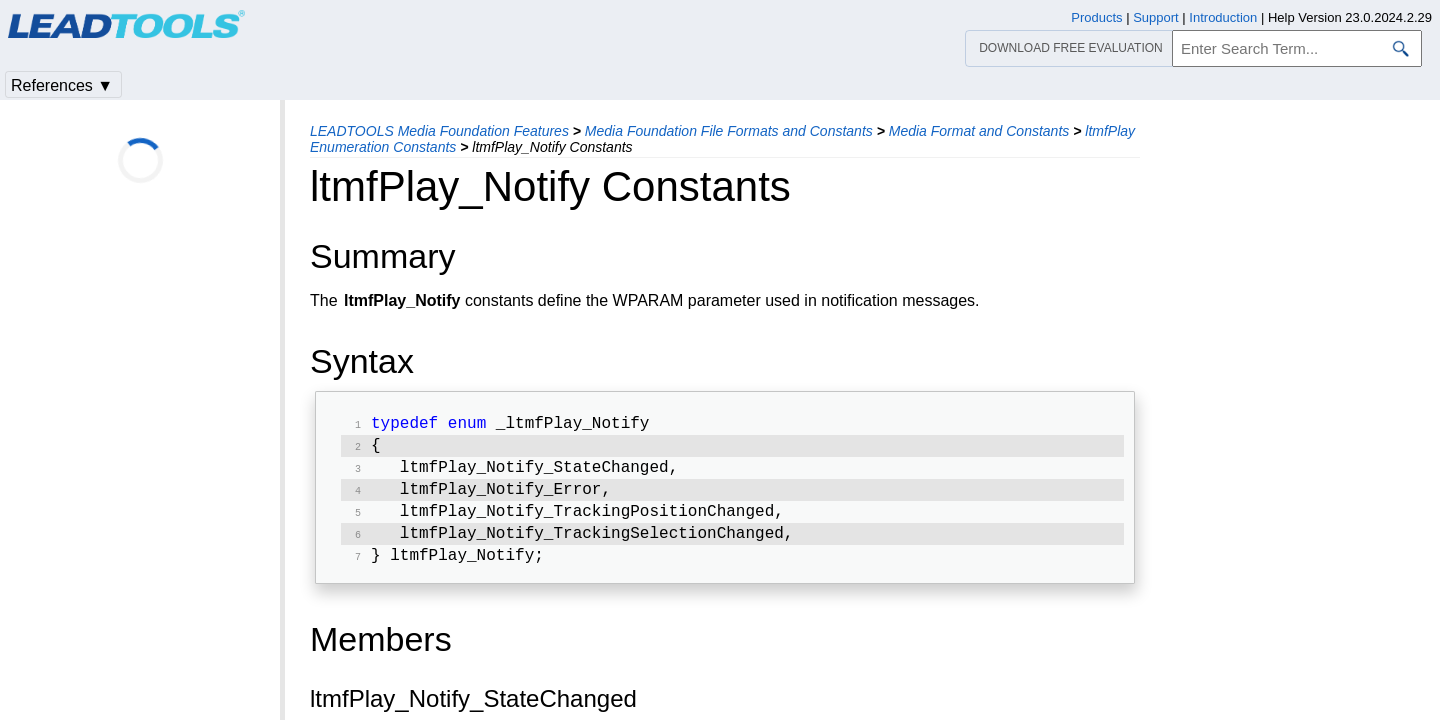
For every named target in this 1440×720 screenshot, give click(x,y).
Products (1096, 17)
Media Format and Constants (979, 131)
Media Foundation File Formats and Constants (729, 131)
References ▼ (62, 85)
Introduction (1223, 17)
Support (1156, 17)
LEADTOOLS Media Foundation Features (439, 131)
